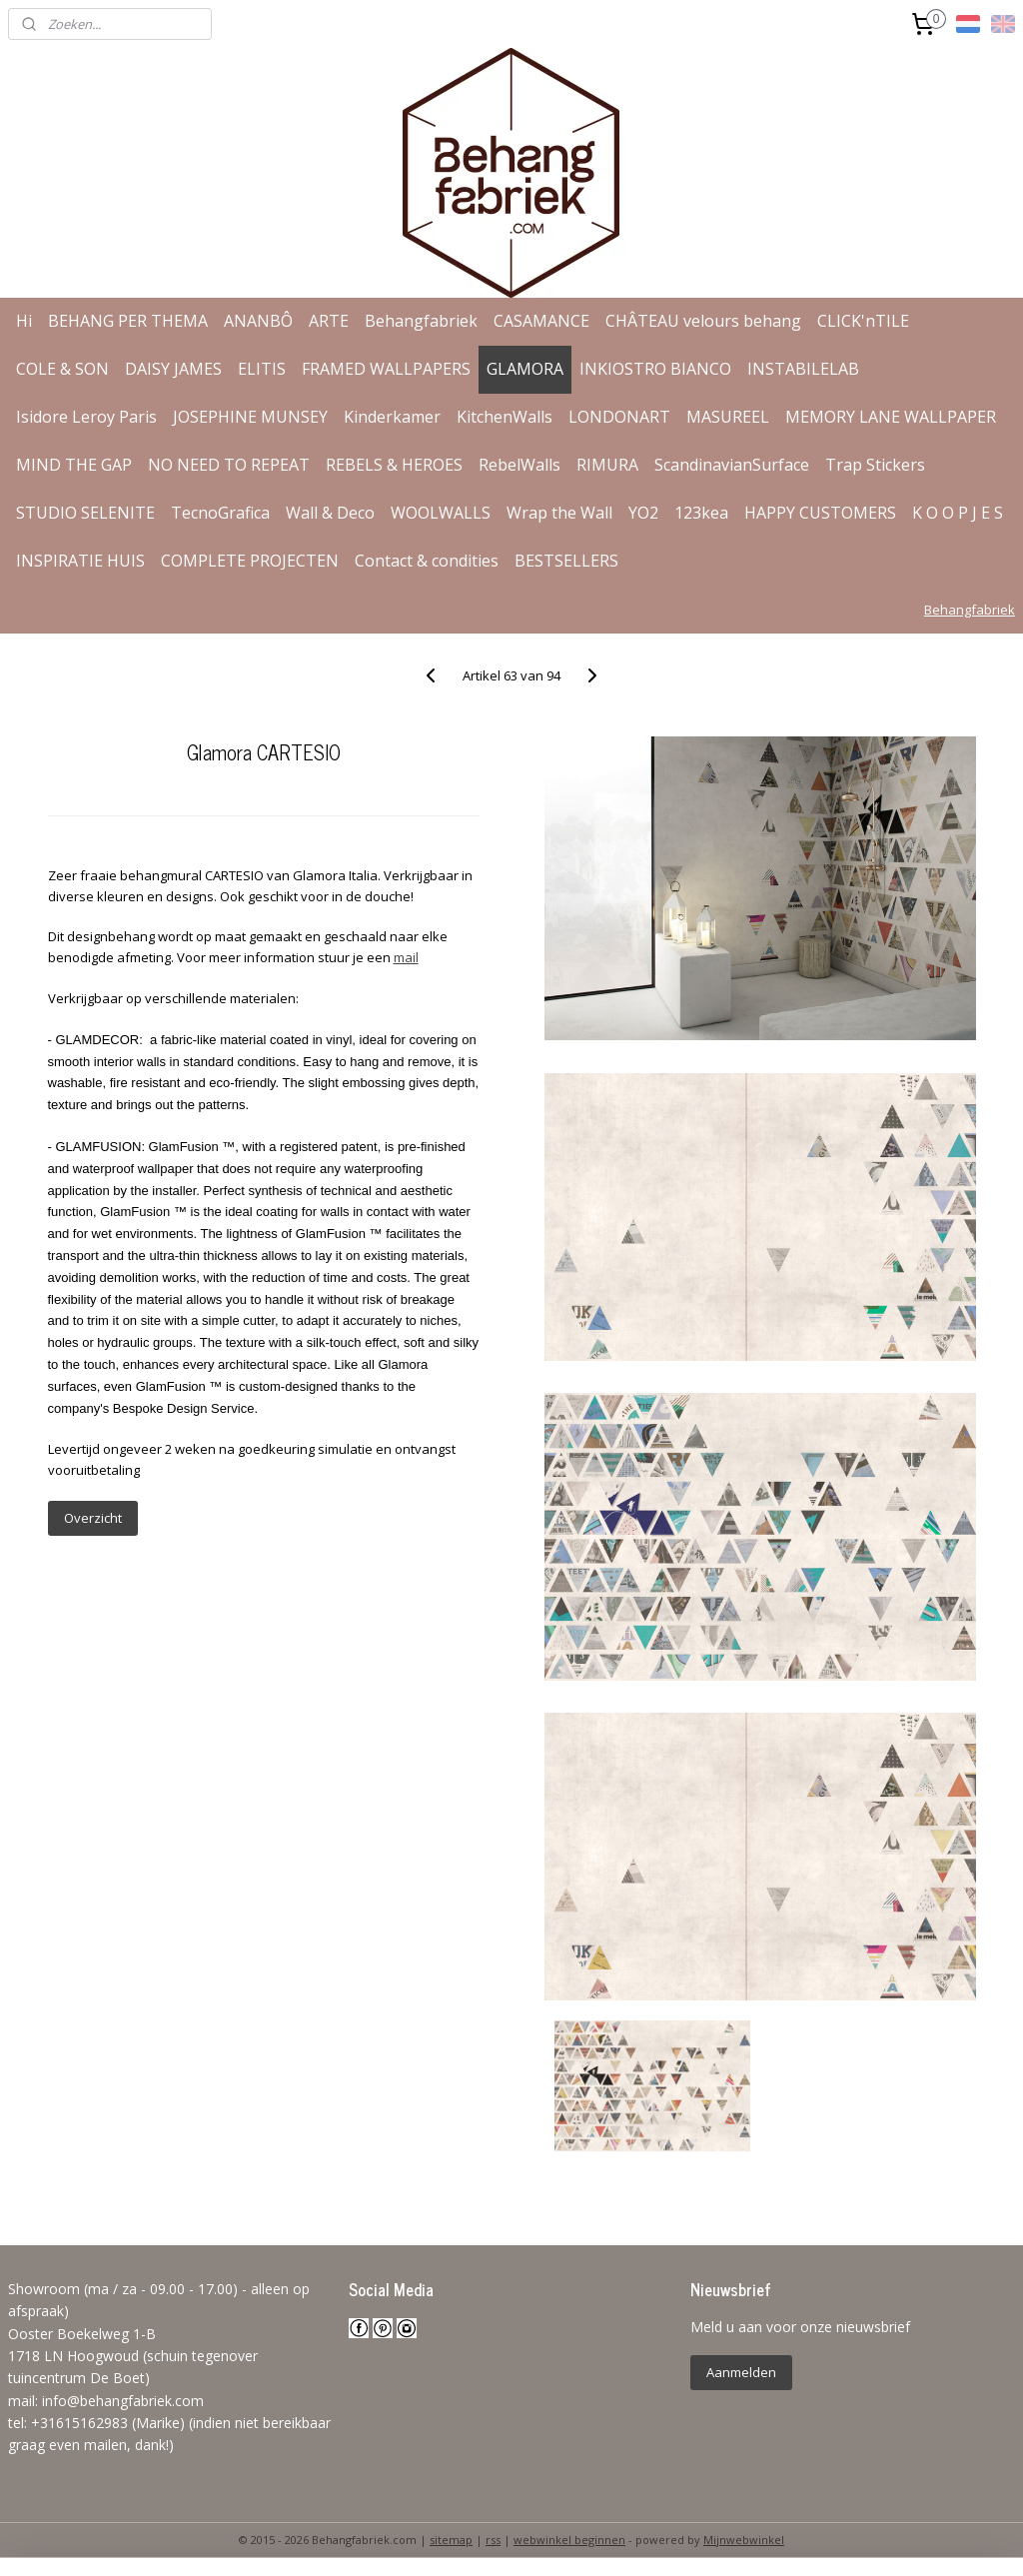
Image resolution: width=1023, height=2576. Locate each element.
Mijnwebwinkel (743, 2539)
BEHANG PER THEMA (128, 321)
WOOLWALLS (441, 513)
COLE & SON (62, 369)
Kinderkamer (392, 417)
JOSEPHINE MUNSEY (250, 417)
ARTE (329, 321)
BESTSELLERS (566, 561)
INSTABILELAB (803, 369)
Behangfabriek (421, 321)
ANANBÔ (258, 321)
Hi (24, 321)
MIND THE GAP (74, 465)
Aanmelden (741, 2372)
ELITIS (262, 369)
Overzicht (93, 1518)
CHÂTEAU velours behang (703, 321)
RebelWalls (519, 465)
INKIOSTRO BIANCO (655, 369)
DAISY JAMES (173, 369)
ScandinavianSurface (731, 465)
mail (406, 957)
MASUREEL (727, 417)
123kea (701, 513)
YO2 (643, 513)
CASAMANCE (541, 321)
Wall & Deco (330, 513)
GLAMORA (525, 369)
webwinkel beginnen (569, 2539)
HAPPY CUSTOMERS (820, 513)
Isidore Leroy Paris (86, 417)
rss (493, 2539)
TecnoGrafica (220, 513)
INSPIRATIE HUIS (80, 561)
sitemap (451, 2539)
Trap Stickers (875, 465)
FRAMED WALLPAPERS (386, 369)
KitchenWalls (504, 417)
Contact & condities (427, 561)
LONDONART (619, 417)
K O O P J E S (957, 513)
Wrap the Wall (559, 513)
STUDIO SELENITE (85, 513)
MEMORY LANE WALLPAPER (890, 417)
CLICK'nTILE (863, 321)
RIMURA (607, 465)
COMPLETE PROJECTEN (250, 561)
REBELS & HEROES (394, 465)
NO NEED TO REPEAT (229, 465)
